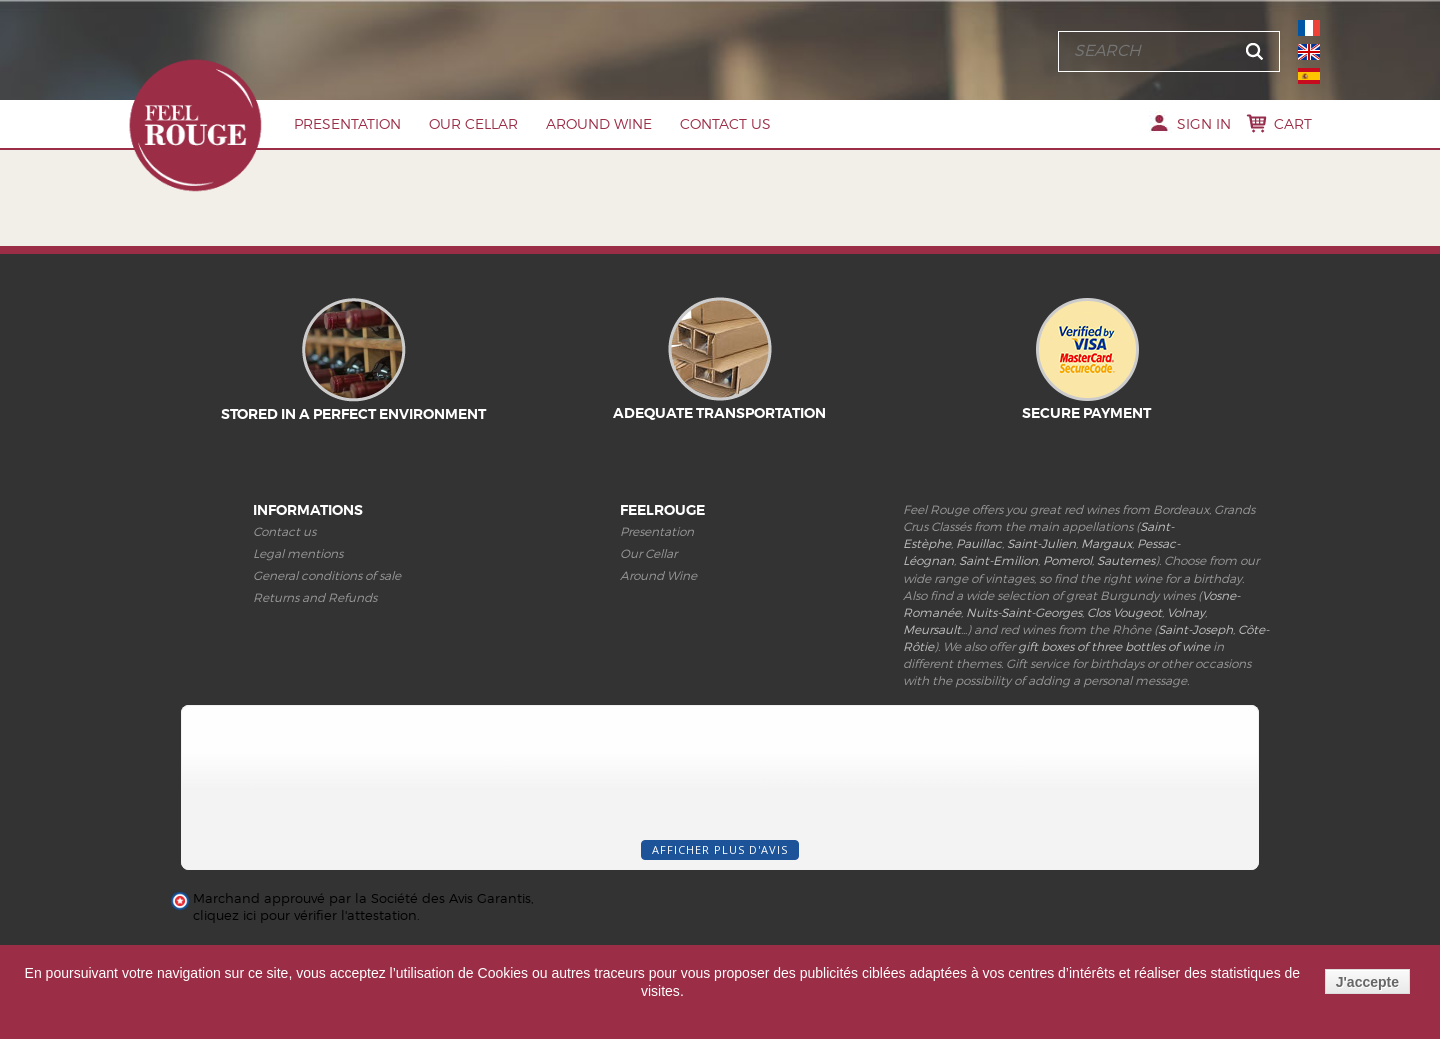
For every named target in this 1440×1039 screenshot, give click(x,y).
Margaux (1106, 543)
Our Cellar (473, 123)
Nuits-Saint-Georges (1024, 612)
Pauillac (979, 543)
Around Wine (599, 123)
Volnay (1186, 612)
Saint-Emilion (998, 560)
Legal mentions (298, 553)
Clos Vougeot (1124, 612)
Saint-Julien (1041, 543)
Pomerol (1067, 560)
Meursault (932, 629)
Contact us (725, 123)
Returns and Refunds (315, 597)
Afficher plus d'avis (720, 849)
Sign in (1204, 123)
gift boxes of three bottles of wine (1114, 646)
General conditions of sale (327, 575)
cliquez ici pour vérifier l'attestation (305, 915)
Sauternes (1126, 560)
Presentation (347, 123)
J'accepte (1367, 982)
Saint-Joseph (1195, 629)
